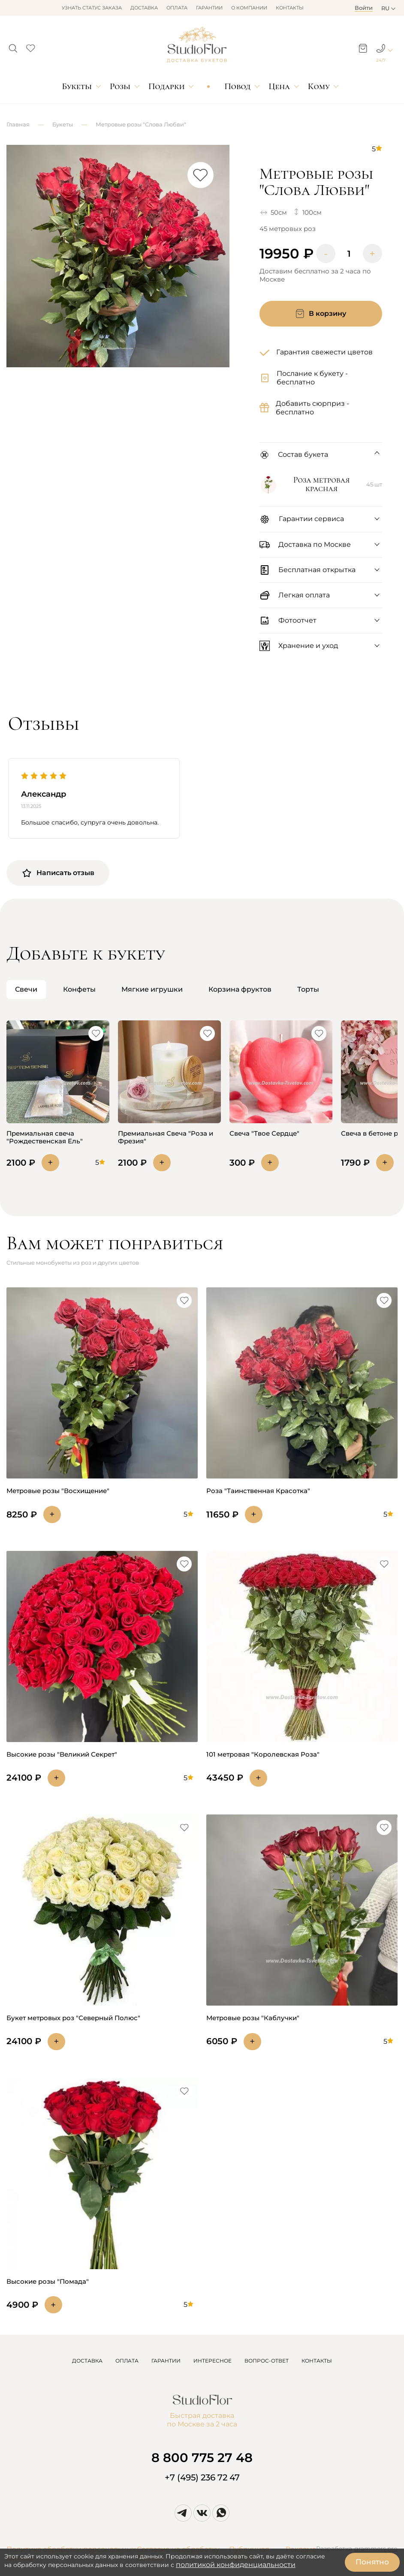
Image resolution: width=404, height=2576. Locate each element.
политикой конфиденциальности (235, 2565)
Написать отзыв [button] (57, 873)
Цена (279, 86)
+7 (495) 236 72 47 (202, 2477)
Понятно (372, 2562)
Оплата (176, 8)
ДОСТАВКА (87, 2360)
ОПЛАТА (127, 2360)
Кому (319, 86)
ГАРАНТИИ (166, 2360)
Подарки (166, 86)
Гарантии (209, 8)
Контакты (290, 8)
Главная (18, 124)
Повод (237, 86)
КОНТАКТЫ (316, 2360)
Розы (120, 86)
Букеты (77, 86)
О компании (249, 8)
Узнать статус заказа (92, 8)
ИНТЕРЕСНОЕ (212, 2360)
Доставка (144, 8)
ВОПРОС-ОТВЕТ (266, 2360)
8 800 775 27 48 (202, 2457)
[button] (13, 46)
